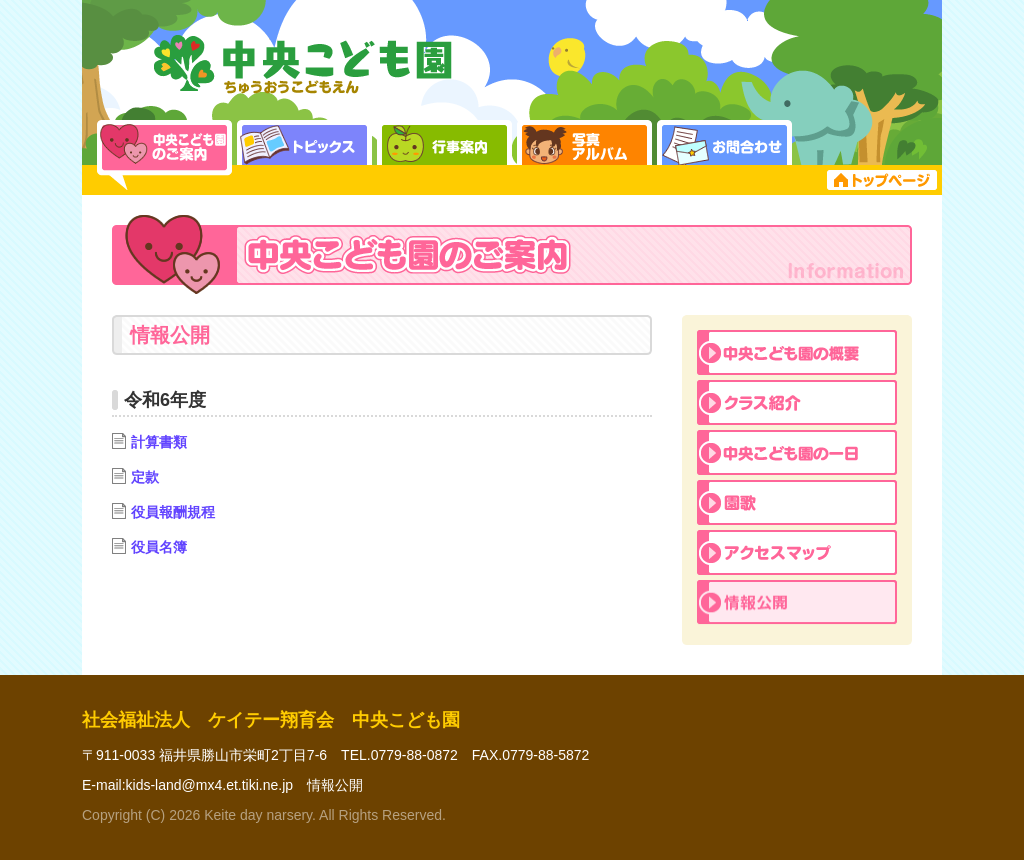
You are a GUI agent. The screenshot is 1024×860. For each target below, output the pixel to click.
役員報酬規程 (163, 512)
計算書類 (149, 442)
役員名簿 (149, 547)
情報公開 (335, 785)
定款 (135, 477)
